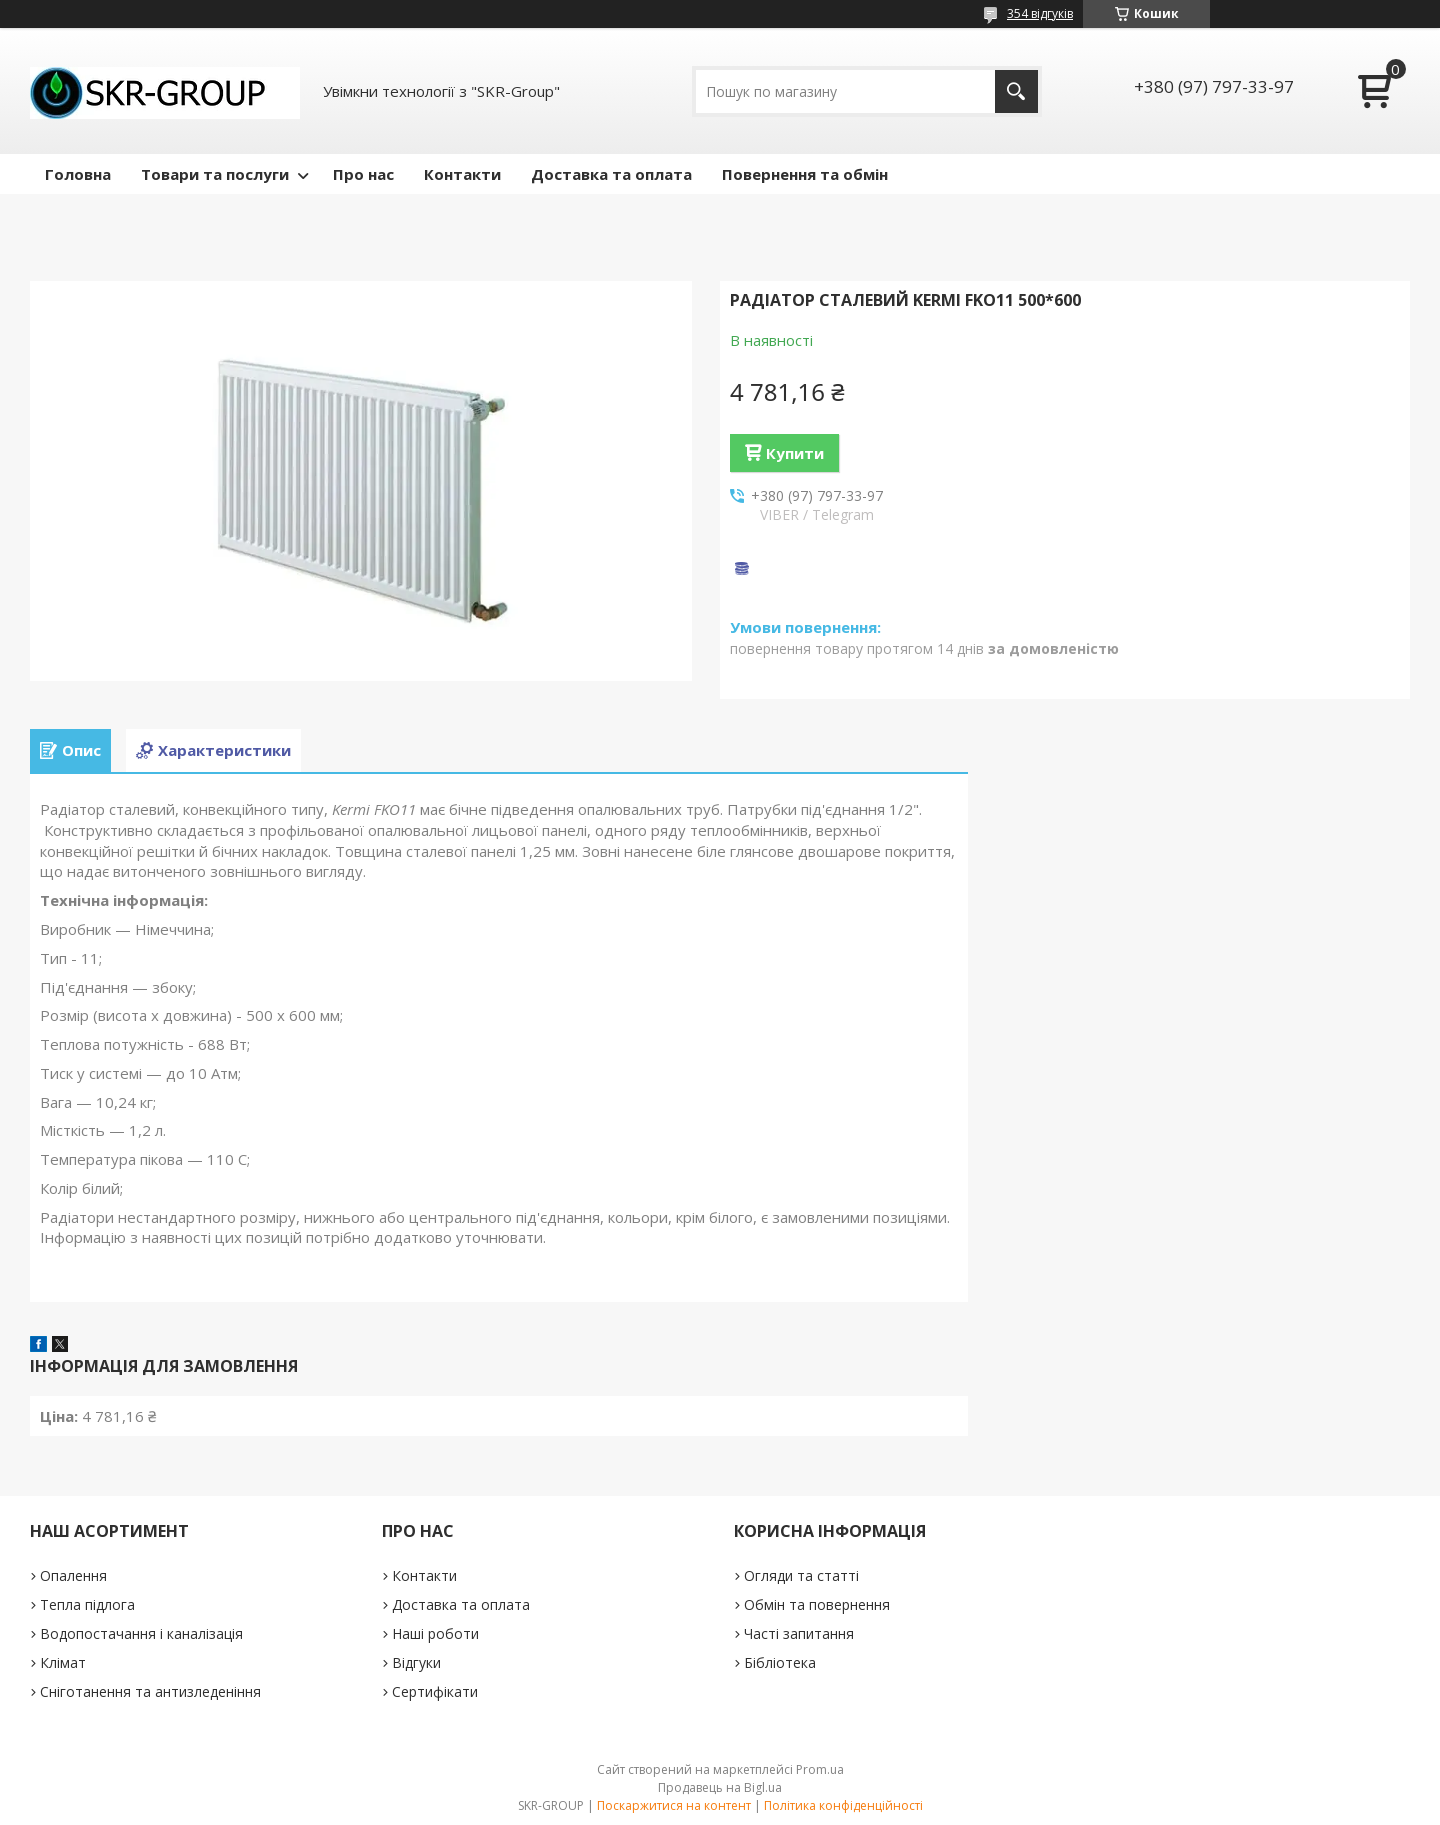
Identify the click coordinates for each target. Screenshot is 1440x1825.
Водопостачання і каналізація (141, 1633)
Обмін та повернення (817, 1604)
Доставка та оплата (611, 174)
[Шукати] (1016, 91)
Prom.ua (820, 1769)
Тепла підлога (87, 1604)
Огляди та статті (801, 1575)
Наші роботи (435, 1633)
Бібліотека (780, 1662)
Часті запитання (799, 1633)
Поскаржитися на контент (674, 1805)
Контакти (462, 174)
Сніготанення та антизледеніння (150, 1691)
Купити (795, 453)
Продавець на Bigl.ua (720, 1787)
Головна (78, 174)
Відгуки (416, 1662)
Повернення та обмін (805, 174)
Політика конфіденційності (843, 1805)
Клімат (63, 1662)
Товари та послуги (215, 174)
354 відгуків (1040, 13)
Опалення (73, 1575)
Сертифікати (435, 1691)
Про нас (363, 174)
